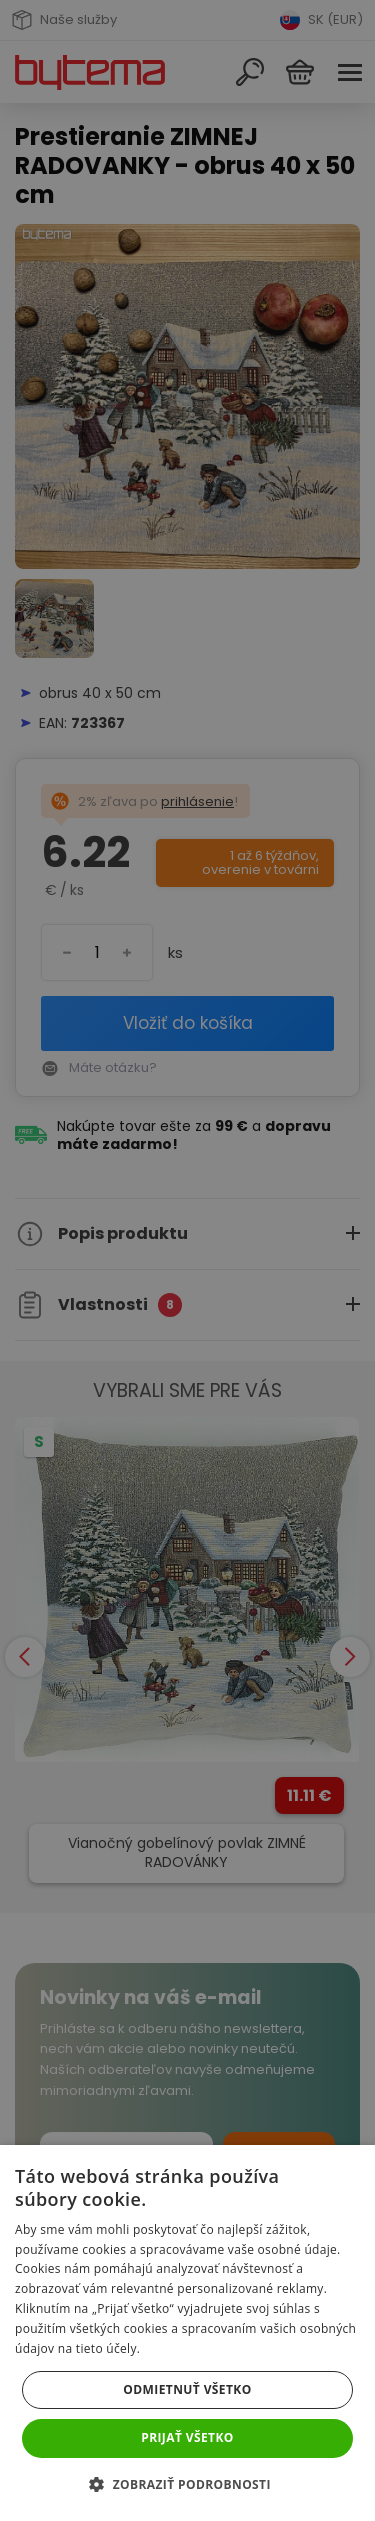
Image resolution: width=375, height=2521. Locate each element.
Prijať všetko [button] (187, 2437)
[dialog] (187, 1260)
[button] (187, 2484)
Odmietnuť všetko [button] (187, 2389)
